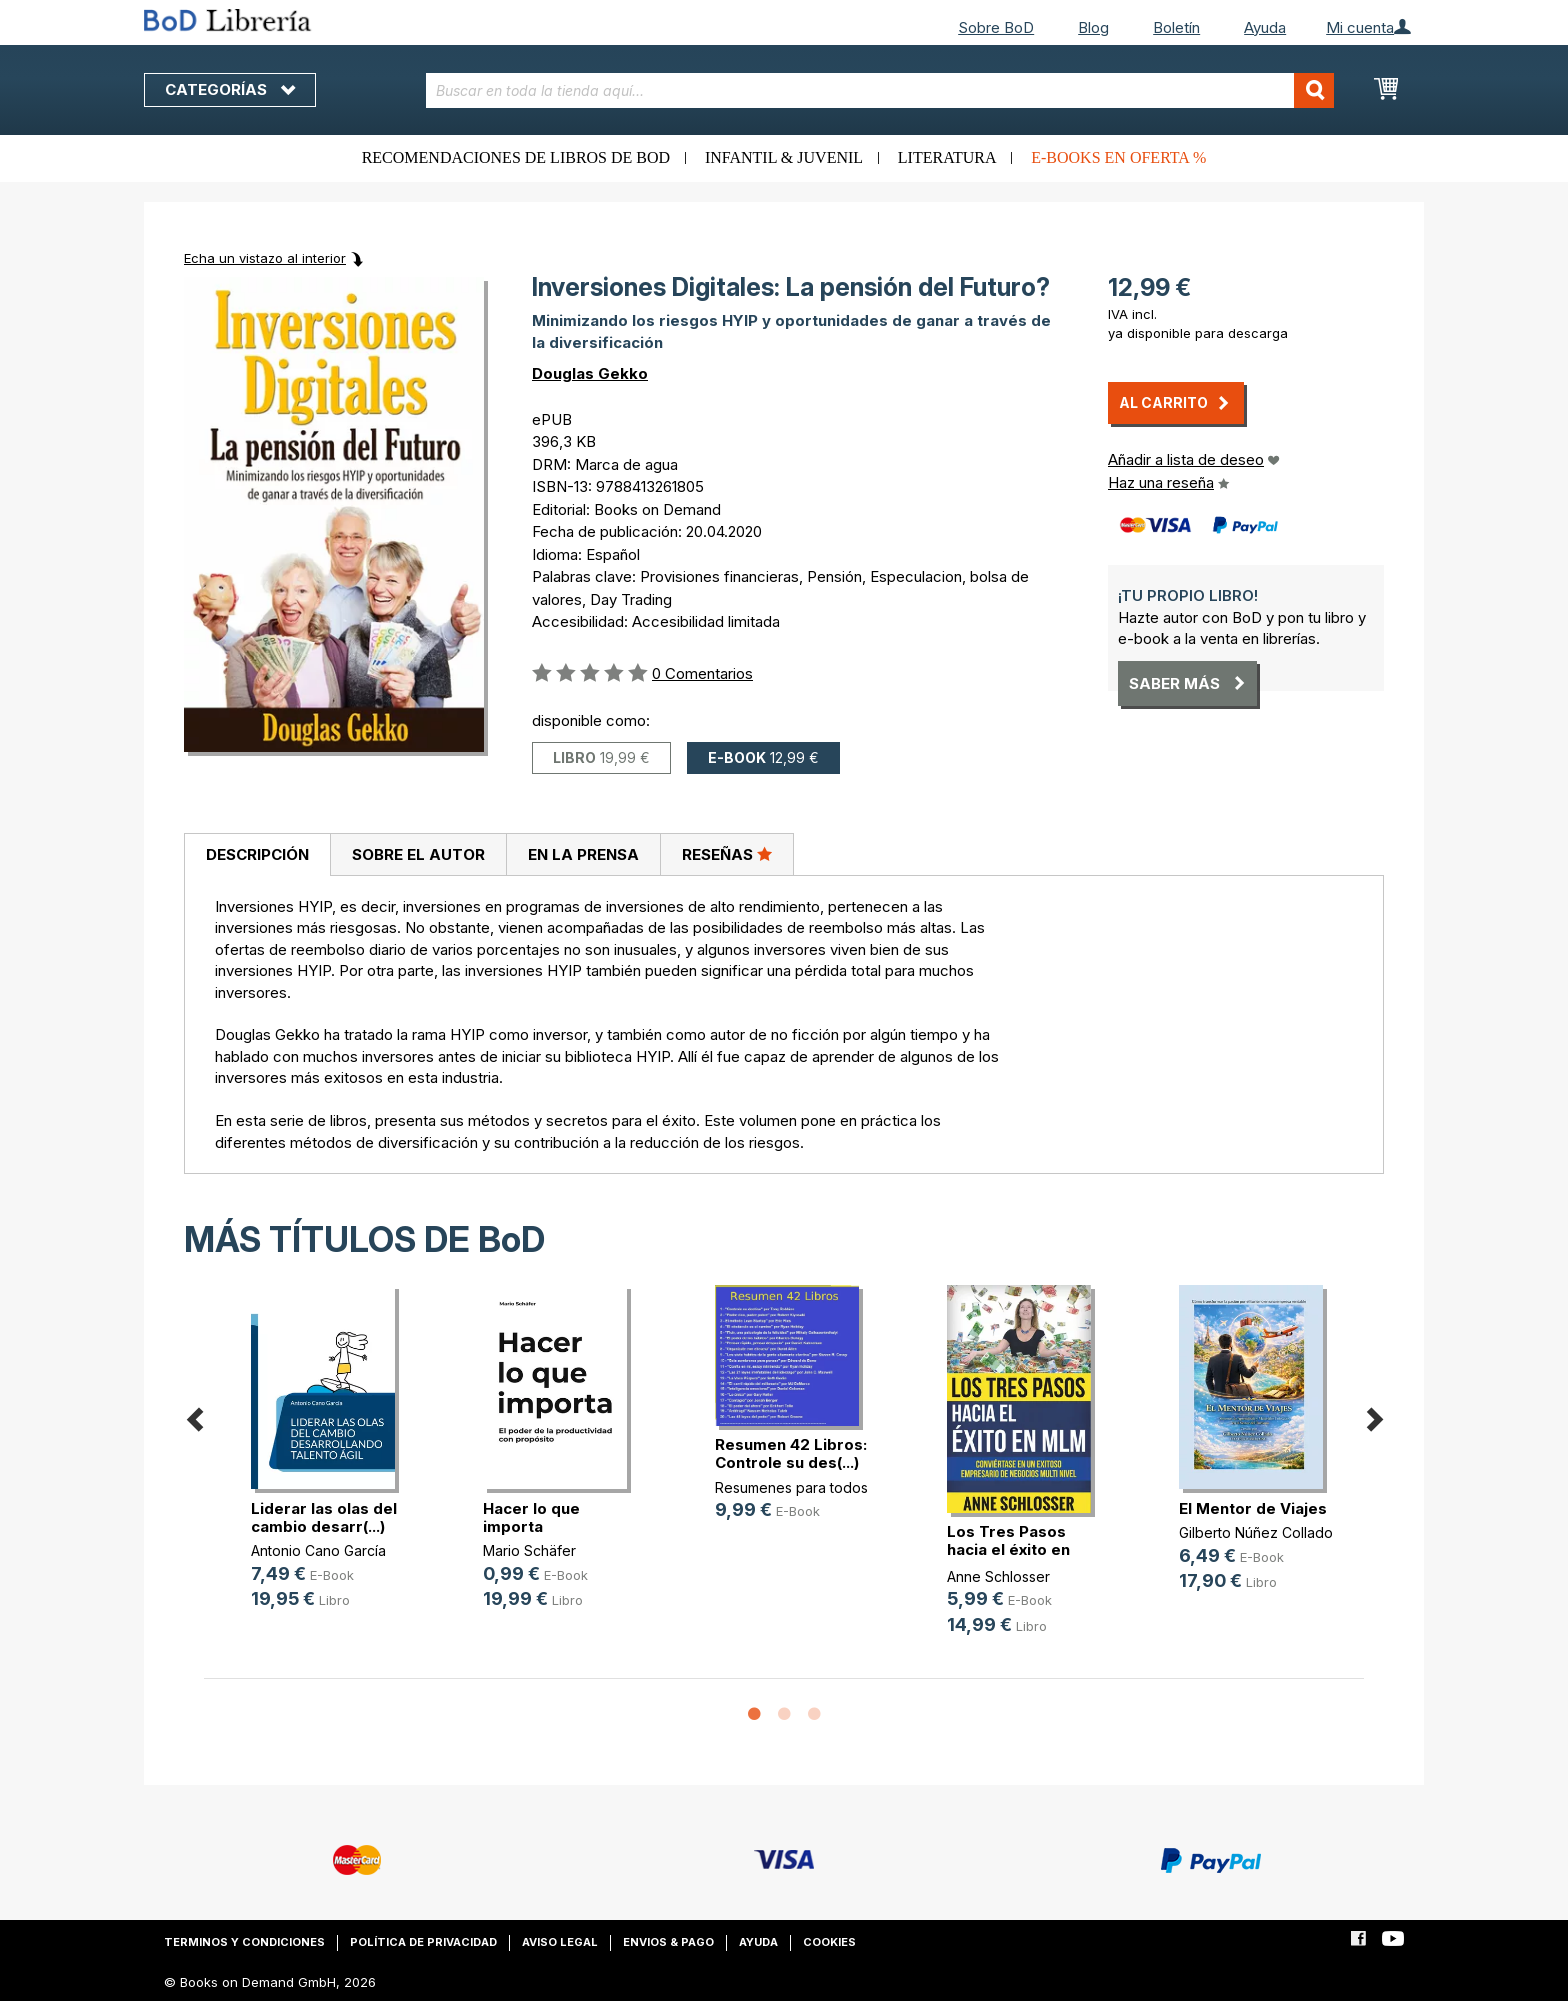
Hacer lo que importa (531, 1517)
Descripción (257, 854)
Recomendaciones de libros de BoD (516, 157)
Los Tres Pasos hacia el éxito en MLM (1008, 1549)
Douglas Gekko (590, 373)
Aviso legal (560, 1942)
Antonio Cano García (318, 1550)
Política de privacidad (423, 1942)
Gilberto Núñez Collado (1256, 1532)
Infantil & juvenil (784, 157)
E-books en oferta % (1118, 157)
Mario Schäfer (529, 1550)
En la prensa (583, 854)
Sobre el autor (418, 854)
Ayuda (1265, 27)
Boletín (1176, 27)
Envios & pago (668, 1942)
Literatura (947, 157)
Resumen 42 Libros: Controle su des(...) (791, 1453)
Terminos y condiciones (244, 1942)
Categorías (230, 89)
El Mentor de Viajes (1253, 1508)
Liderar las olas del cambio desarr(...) (324, 1517)
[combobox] (880, 90)
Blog (1093, 27)
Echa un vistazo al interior (265, 258)
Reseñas (727, 854)
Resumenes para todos (791, 1487)
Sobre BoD (996, 27)
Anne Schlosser (998, 1576)
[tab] (257, 855)
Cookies (829, 1942)
